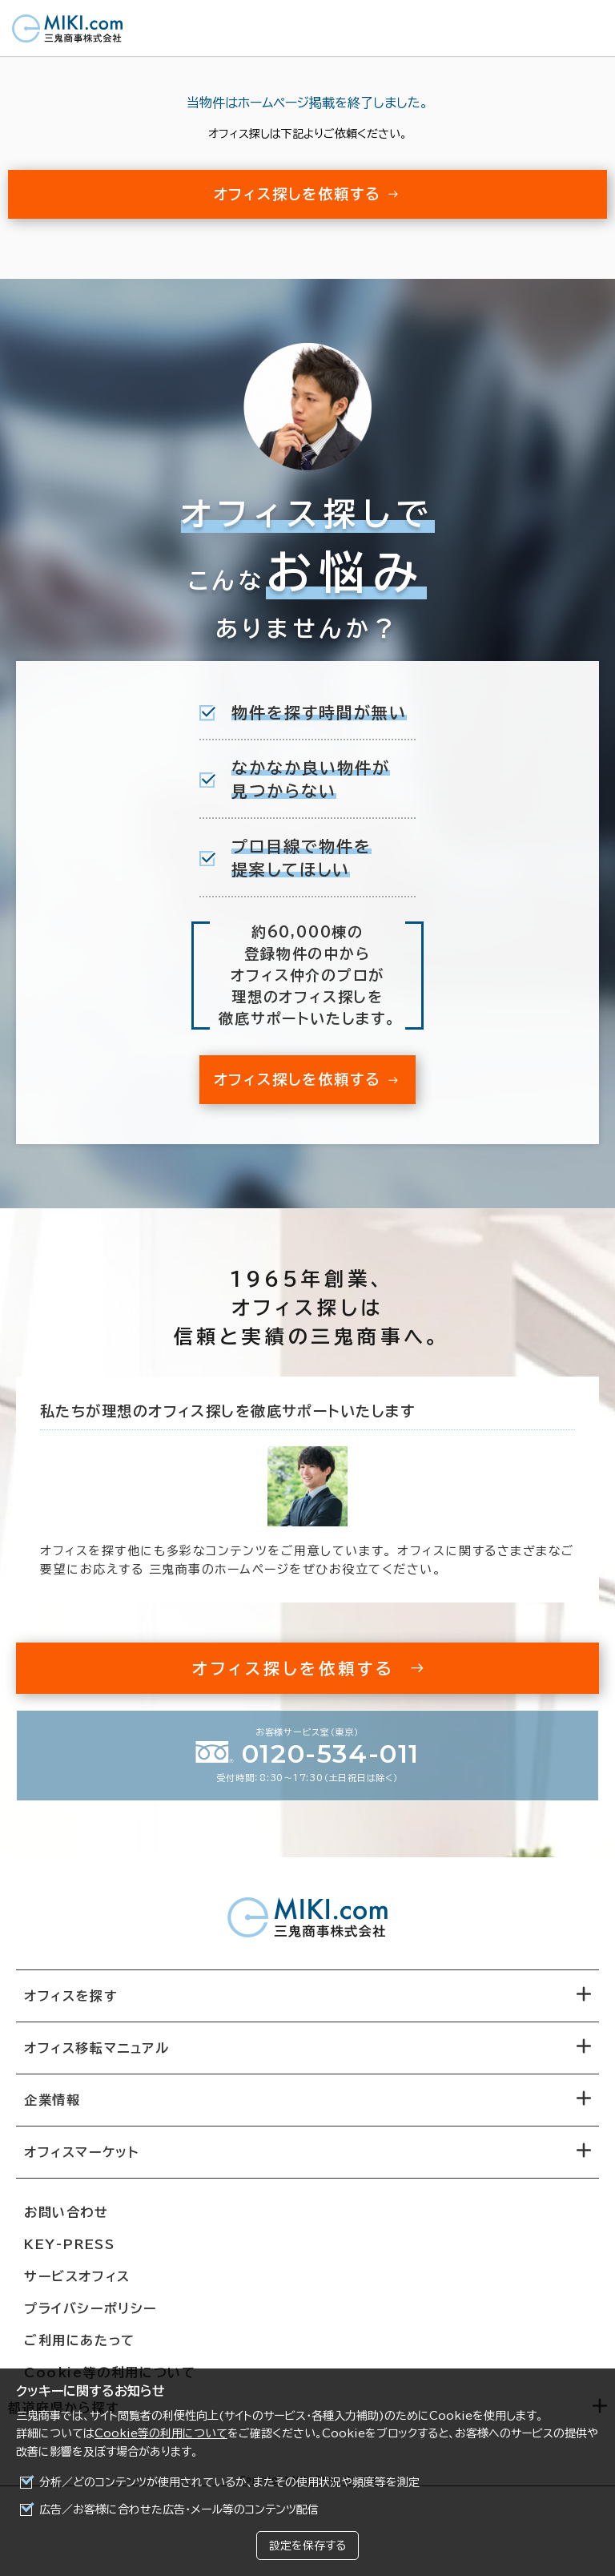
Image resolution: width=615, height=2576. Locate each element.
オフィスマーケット (81, 2152)
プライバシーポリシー (90, 2308)
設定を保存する (307, 2545)
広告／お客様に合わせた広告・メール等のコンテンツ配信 (179, 2509)
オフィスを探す (71, 1995)
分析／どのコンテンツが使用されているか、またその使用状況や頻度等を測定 (229, 2482)
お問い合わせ (66, 2212)
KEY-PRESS (69, 2244)
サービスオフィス (77, 2276)
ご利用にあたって (79, 2340)
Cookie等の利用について (160, 2433)
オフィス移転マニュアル (97, 2048)
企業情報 (52, 2100)
